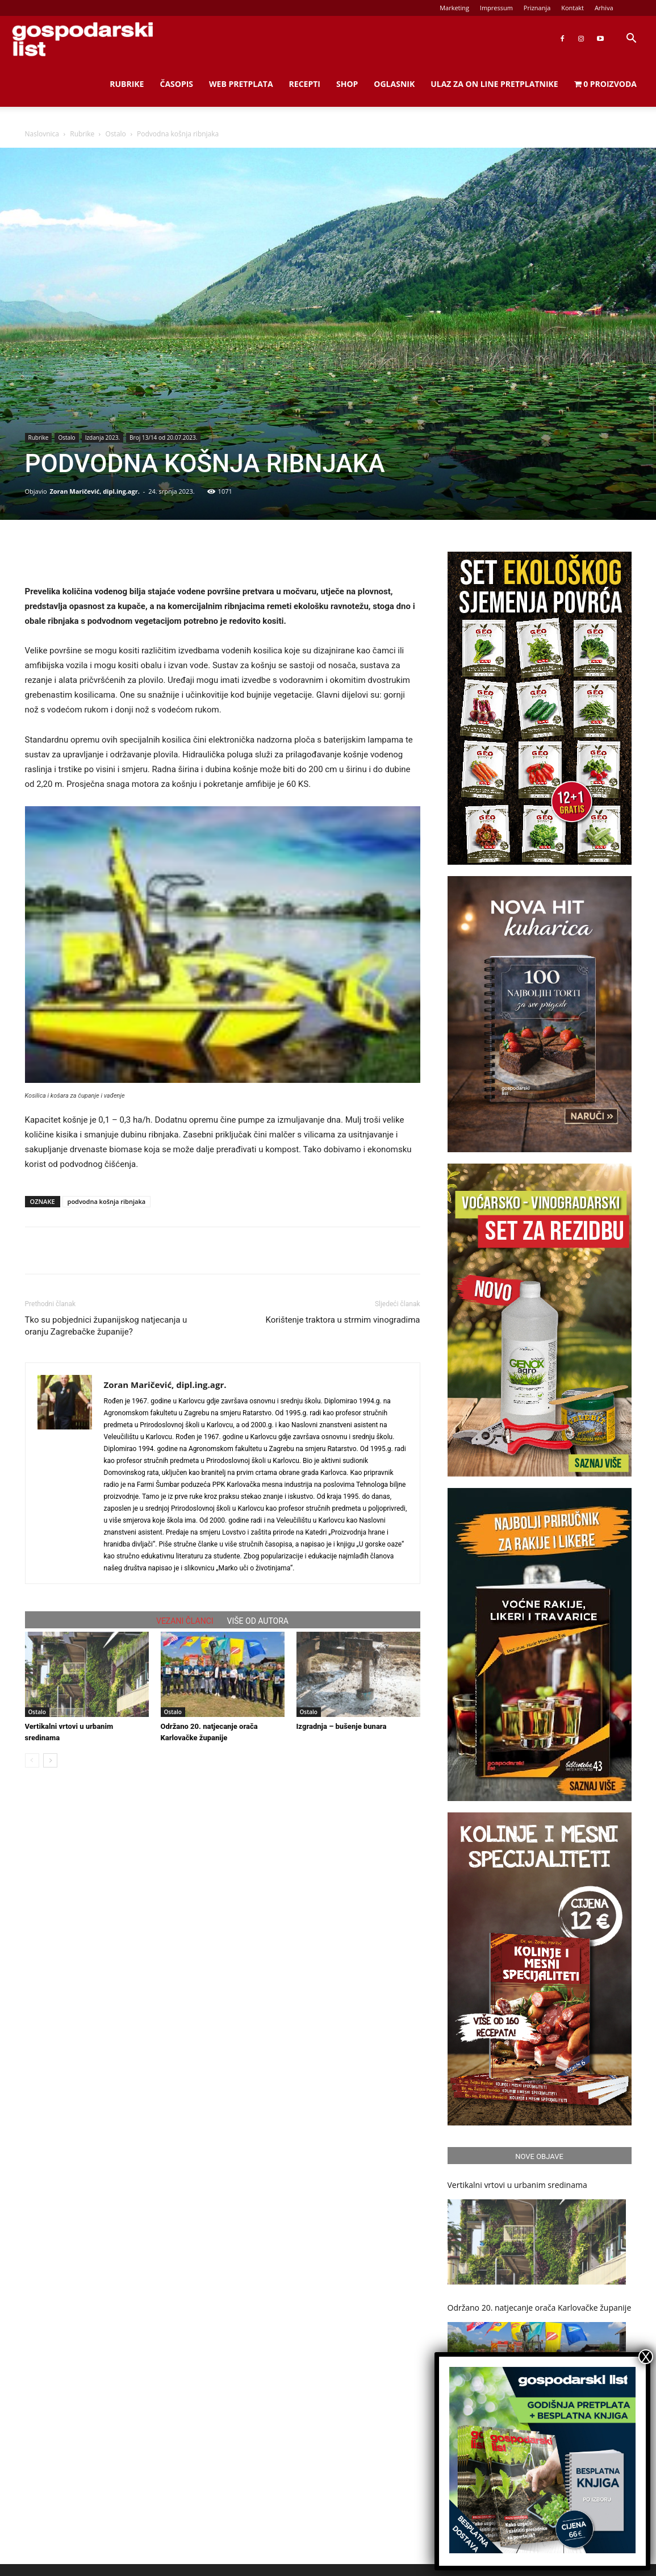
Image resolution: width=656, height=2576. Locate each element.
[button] (631, 39)
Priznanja (537, 7)
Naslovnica (42, 134)
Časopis (176, 83)
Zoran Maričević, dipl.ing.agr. (94, 491)
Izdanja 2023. (102, 437)
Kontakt (572, 7)
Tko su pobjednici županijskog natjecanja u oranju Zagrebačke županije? (106, 1326)
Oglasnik (394, 83)
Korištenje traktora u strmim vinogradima (342, 1320)
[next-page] (50, 1760)
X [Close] (645, 2356)
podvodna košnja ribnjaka (107, 1201)
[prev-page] (32, 1760)
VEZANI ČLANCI (185, 1620)
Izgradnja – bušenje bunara (341, 1726)
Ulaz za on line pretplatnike (494, 83)
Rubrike (127, 83)
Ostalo (116, 134)
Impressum (496, 7)
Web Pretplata (241, 83)
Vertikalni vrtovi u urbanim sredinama (517, 2184)
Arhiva (604, 7)
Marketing (454, 7)
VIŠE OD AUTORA (258, 1620)
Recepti (304, 83)
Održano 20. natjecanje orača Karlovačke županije (540, 2307)
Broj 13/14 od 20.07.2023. (163, 437)
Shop (347, 83)
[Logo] (82, 39)
